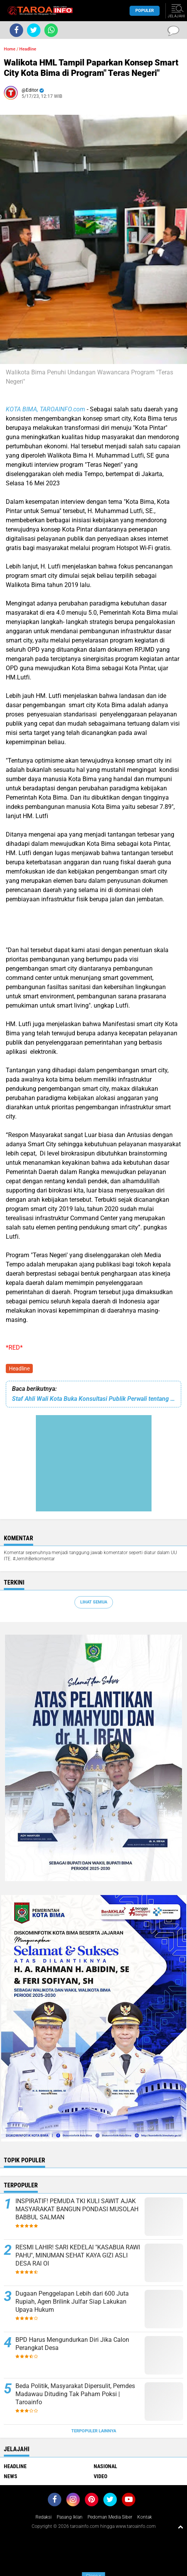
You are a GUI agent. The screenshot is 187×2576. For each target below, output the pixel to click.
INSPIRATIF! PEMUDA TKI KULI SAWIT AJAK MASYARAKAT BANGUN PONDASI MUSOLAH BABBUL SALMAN (76, 2209)
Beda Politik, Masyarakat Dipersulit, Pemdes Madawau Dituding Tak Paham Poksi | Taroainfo (75, 2394)
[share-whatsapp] (51, 30)
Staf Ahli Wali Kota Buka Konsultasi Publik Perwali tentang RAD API (93, 1398)
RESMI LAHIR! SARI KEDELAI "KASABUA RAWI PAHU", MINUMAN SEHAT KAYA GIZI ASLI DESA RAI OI (77, 2255)
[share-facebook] (16, 30)
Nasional (105, 2466)
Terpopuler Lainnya (93, 2430)
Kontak (144, 2517)
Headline (19, 1368)
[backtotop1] (180, 2526)
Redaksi (43, 2517)
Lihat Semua (93, 1602)
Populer (144, 10)
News (10, 2476)
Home (9, 49)
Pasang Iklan (70, 2517)
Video (100, 2476)
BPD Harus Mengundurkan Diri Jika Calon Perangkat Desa (72, 2343)
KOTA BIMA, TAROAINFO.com (45, 409)
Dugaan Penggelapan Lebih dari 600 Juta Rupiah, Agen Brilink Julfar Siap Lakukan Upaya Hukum (72, 2301)
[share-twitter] (33, 30)
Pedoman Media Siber (110, 2517)
